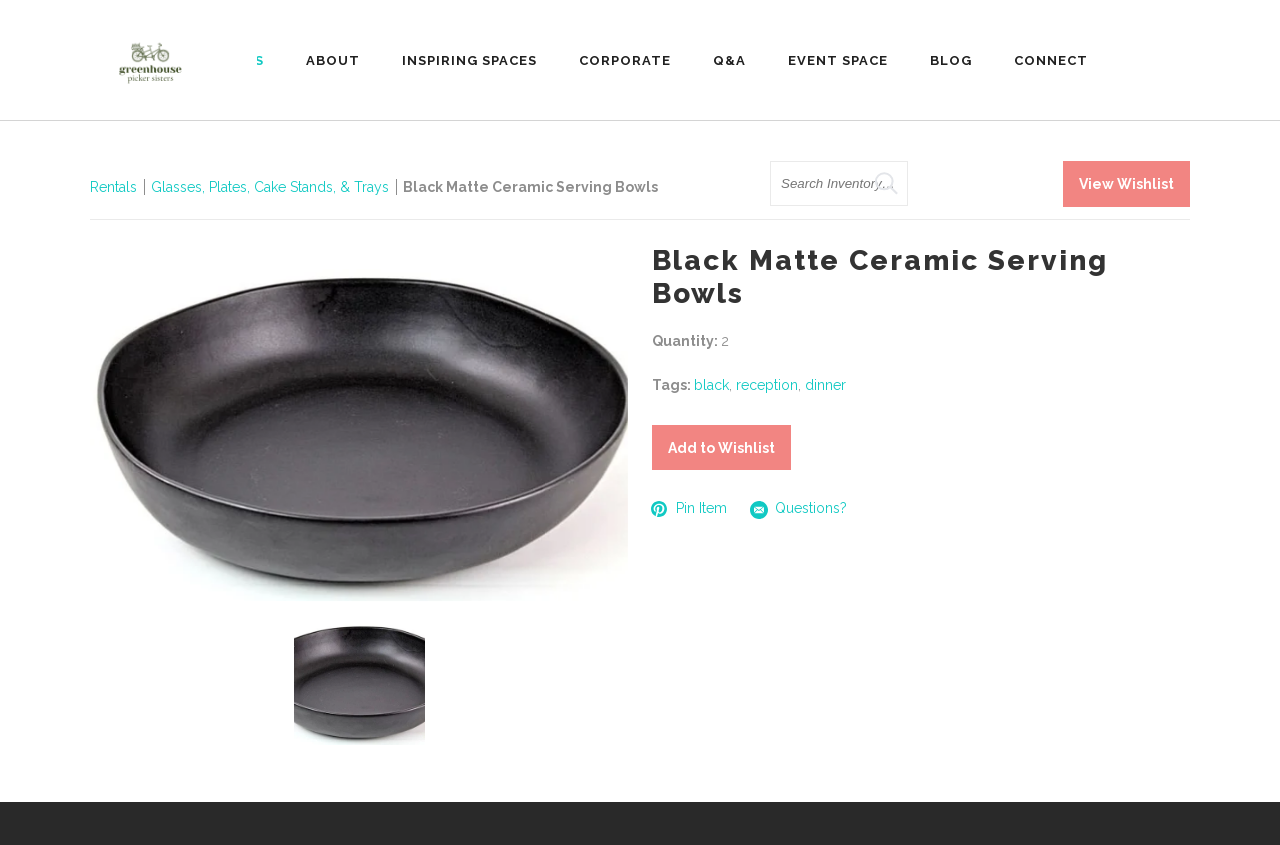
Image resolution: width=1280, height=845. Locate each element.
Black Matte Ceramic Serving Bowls (530, 187)
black (711, 385)
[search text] (839, 183)
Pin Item (689, 508)
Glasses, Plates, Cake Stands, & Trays (272, 187)
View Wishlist (1126, 184)
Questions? (799, 509)
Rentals (113, 187)
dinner (825, 385)
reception (767, 385)
